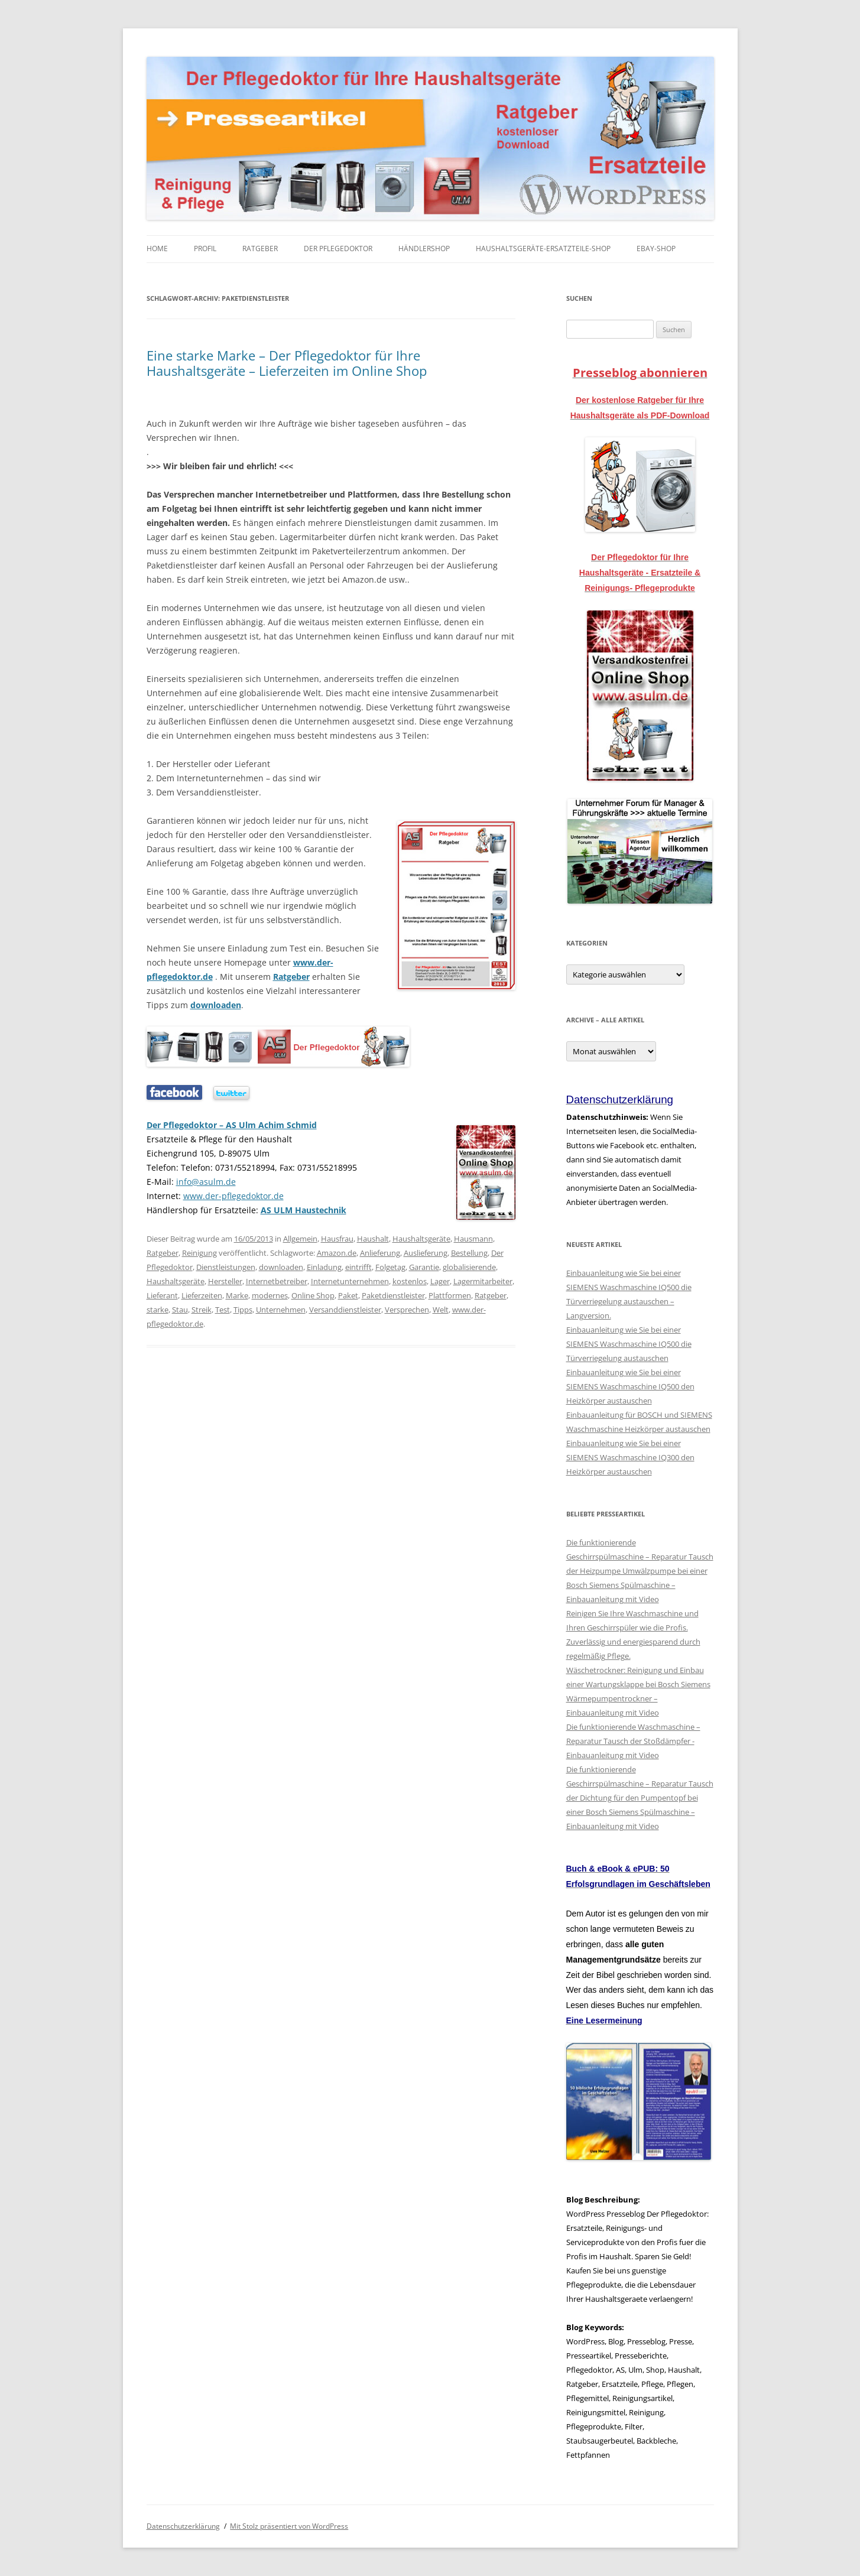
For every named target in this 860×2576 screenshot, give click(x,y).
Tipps (242, 1309)
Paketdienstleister (393, 1295)
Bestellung (469, 1253)
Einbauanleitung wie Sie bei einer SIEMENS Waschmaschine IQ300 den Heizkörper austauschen (630, 1457)
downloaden (215, 1005)
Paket (348, 1295)
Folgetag (390, 1267)
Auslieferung (425, 1253)
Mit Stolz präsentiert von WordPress (289, 2526)
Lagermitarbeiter (482, 1281)
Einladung (324, 1267)
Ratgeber (260, 248)
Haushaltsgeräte (421, 1238)
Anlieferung (380, 1253)
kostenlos (409, 1281)
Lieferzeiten (201, 1295)
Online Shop (313, 1295)
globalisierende (469, 1267)
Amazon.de (336, 1253)
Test (222, 1309)
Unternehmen (281, 1309)
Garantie (424, 1267)
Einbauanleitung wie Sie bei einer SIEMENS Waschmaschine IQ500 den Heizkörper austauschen (630, 1386)
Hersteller (225, 1281)
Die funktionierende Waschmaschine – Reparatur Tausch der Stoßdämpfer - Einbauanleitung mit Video (633, 1740)
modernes (270, 1295)
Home (157, 248)
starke (157, 1309)
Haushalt (373, 1238)
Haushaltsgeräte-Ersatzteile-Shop (543, 248)
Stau (180, 1309)
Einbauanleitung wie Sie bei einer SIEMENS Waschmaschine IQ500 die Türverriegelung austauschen (629, 1343)
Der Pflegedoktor (338, 248)
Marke (237, 1295)
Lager (440, 1281)
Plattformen (450, 1295)
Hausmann (473, 1238)
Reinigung (199, 1253)
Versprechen (407, 1309)
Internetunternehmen (350, 1281)
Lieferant (162, 1295)
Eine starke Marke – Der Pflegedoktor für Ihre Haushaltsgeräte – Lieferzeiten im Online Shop (287, 362)
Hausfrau (337, 1238)
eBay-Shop (656, 248)
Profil (205, 248)
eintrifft (358, 1267)
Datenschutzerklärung (183, 2526)
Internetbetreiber (276, 1281)
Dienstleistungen (225, 1267)
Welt (441, 1309)
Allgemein (300, 1238)
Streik (202, 1309)
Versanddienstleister (345, 1309)
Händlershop (424, 248)
